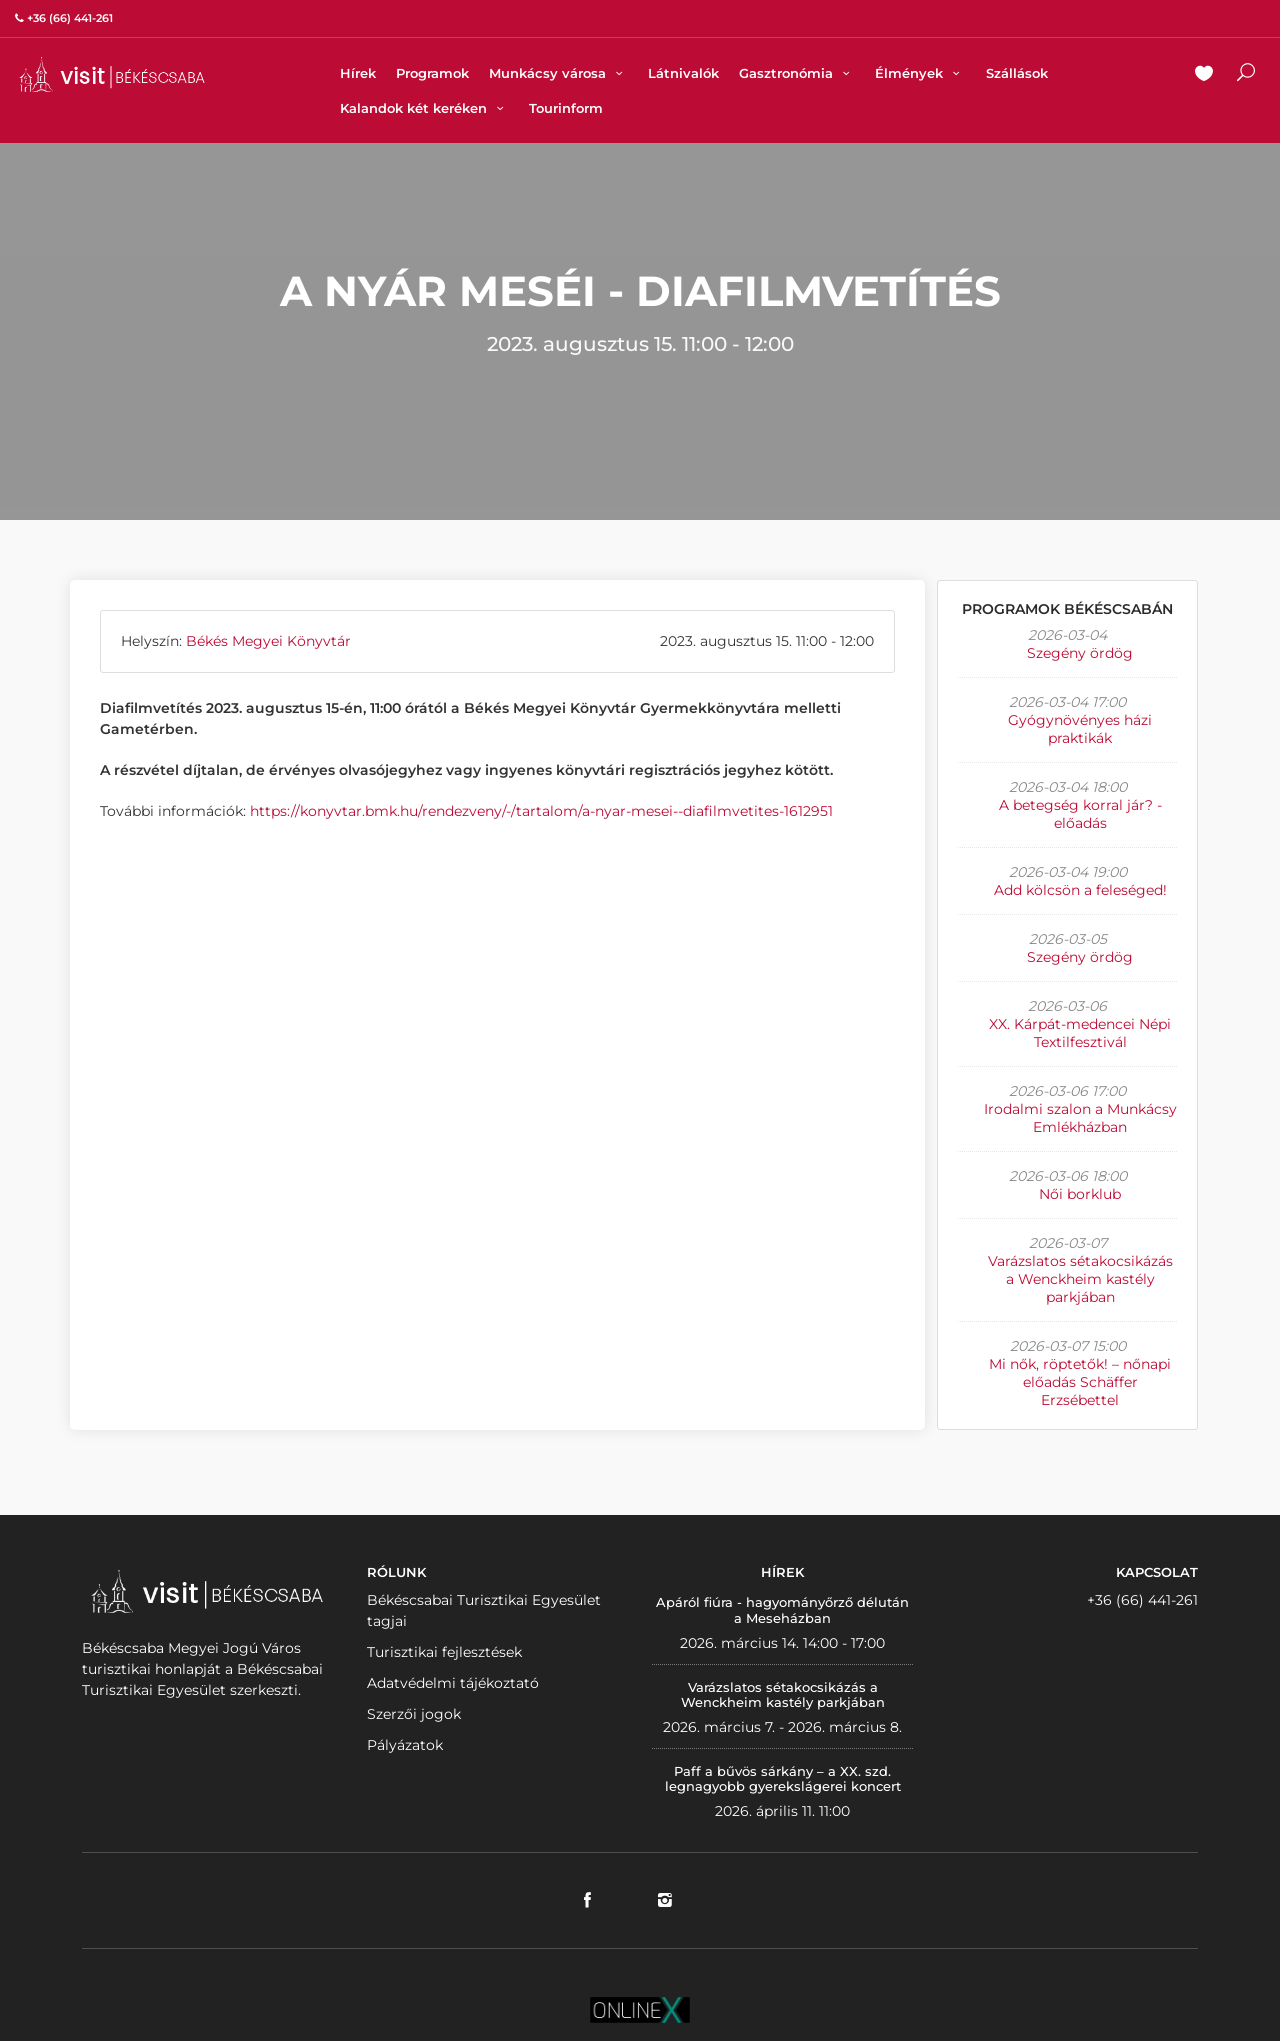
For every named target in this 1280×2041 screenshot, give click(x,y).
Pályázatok (405, 1745)
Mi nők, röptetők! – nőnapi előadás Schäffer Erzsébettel (1080, 1382)
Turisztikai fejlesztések (444, 1652)
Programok (432, 73)
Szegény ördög (1080, 653)
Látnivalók (683, 73)
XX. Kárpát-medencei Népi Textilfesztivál (1080, 1033)
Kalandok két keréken (424, 108)
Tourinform (566, 108)
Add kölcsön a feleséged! (1080, 890)
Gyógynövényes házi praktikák (1080, 729)
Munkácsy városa (558, 73)
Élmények (920, 73)
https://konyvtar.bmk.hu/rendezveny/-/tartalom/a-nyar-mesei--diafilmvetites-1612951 (541, 811)
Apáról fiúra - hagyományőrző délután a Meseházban (782, 1610)
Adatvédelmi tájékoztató (453, 1683)
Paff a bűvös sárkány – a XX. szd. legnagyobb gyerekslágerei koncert (783, 1779)
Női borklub (1080, 1194)
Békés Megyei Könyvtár (268, 641)
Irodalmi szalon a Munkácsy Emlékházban (1080, 1118)
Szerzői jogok (414, 1714)
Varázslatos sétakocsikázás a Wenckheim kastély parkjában (1080, 1279)
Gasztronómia (797, 73)
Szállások (1017, 73)
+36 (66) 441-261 (1142, 1600)
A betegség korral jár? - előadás (1080, 814)
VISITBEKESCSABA (112, 74)
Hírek (358, 73)
